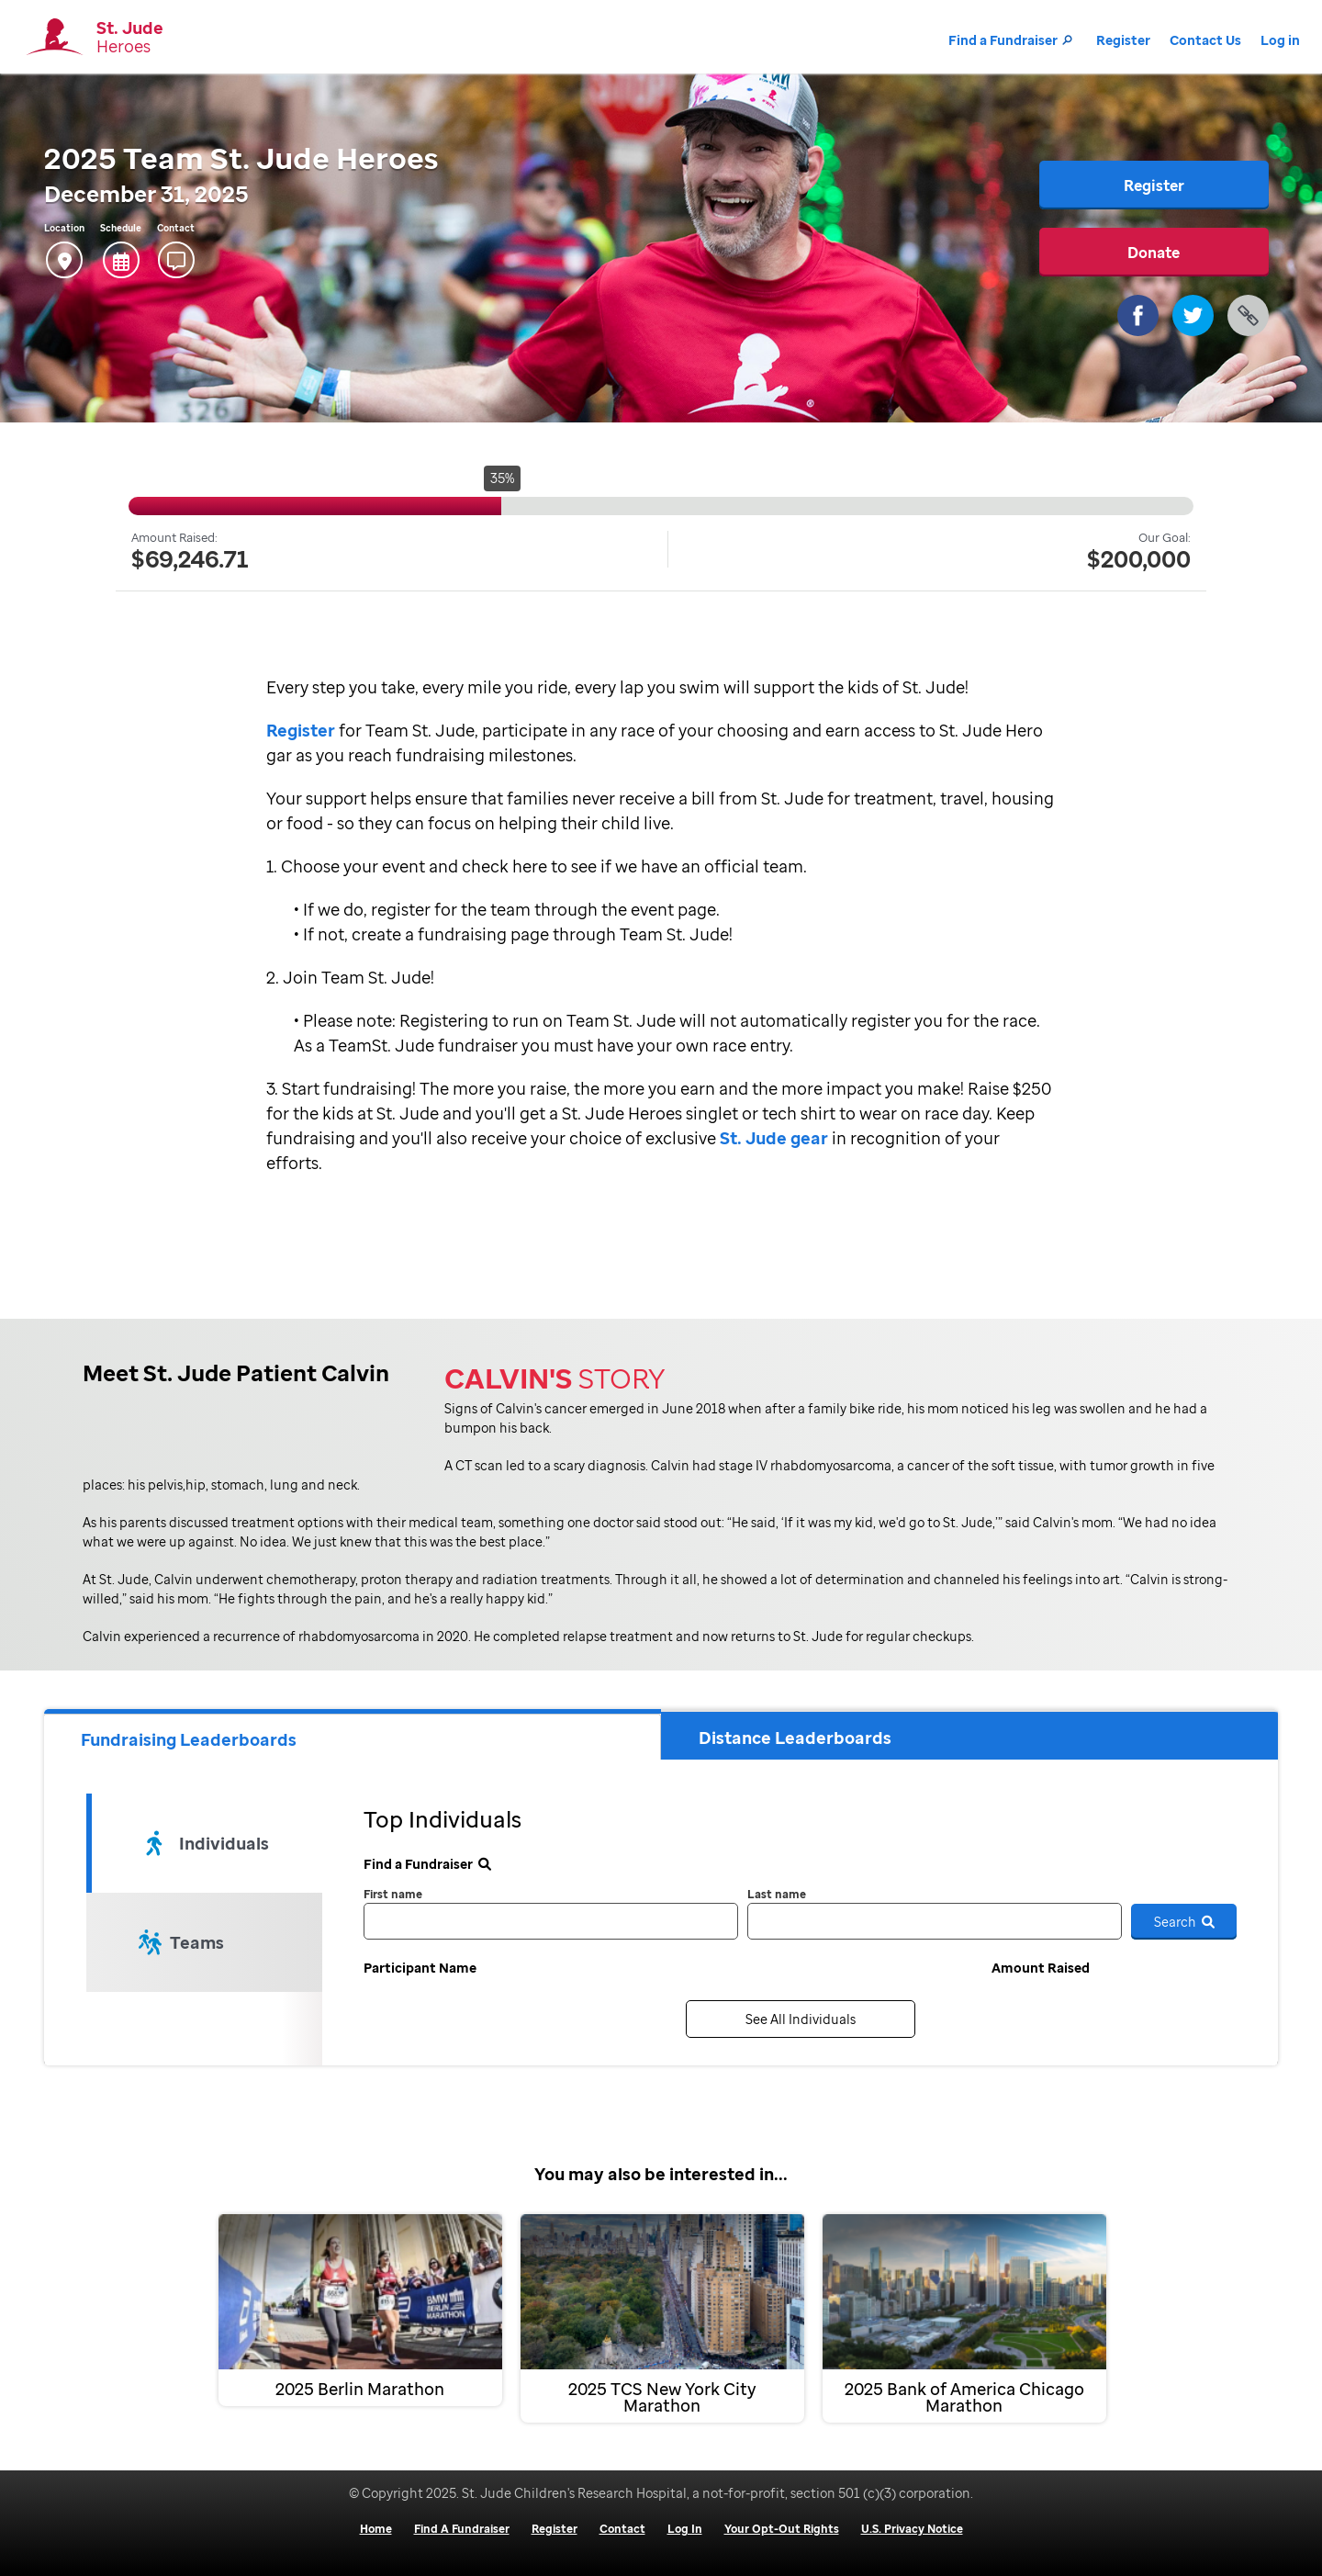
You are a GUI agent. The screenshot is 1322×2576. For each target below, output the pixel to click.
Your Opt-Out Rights (781, 2529)
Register (1123, 40)
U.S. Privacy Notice (912, 2529)
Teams (181, 1942)
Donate (1153, 252)
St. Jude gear (772, 1138)
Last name (776, 1894)
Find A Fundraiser (462, 2529)
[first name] (551, 1921)
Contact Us (1205, 40)
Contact (622, 2529)
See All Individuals (800, 2019)
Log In (684, 2529)
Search (1184, 1921)
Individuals (207, 1843)
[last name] (934, 1921)
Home (376, 2529)
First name (393, 1894)
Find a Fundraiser (1012, 40)
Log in (1280, 40)
